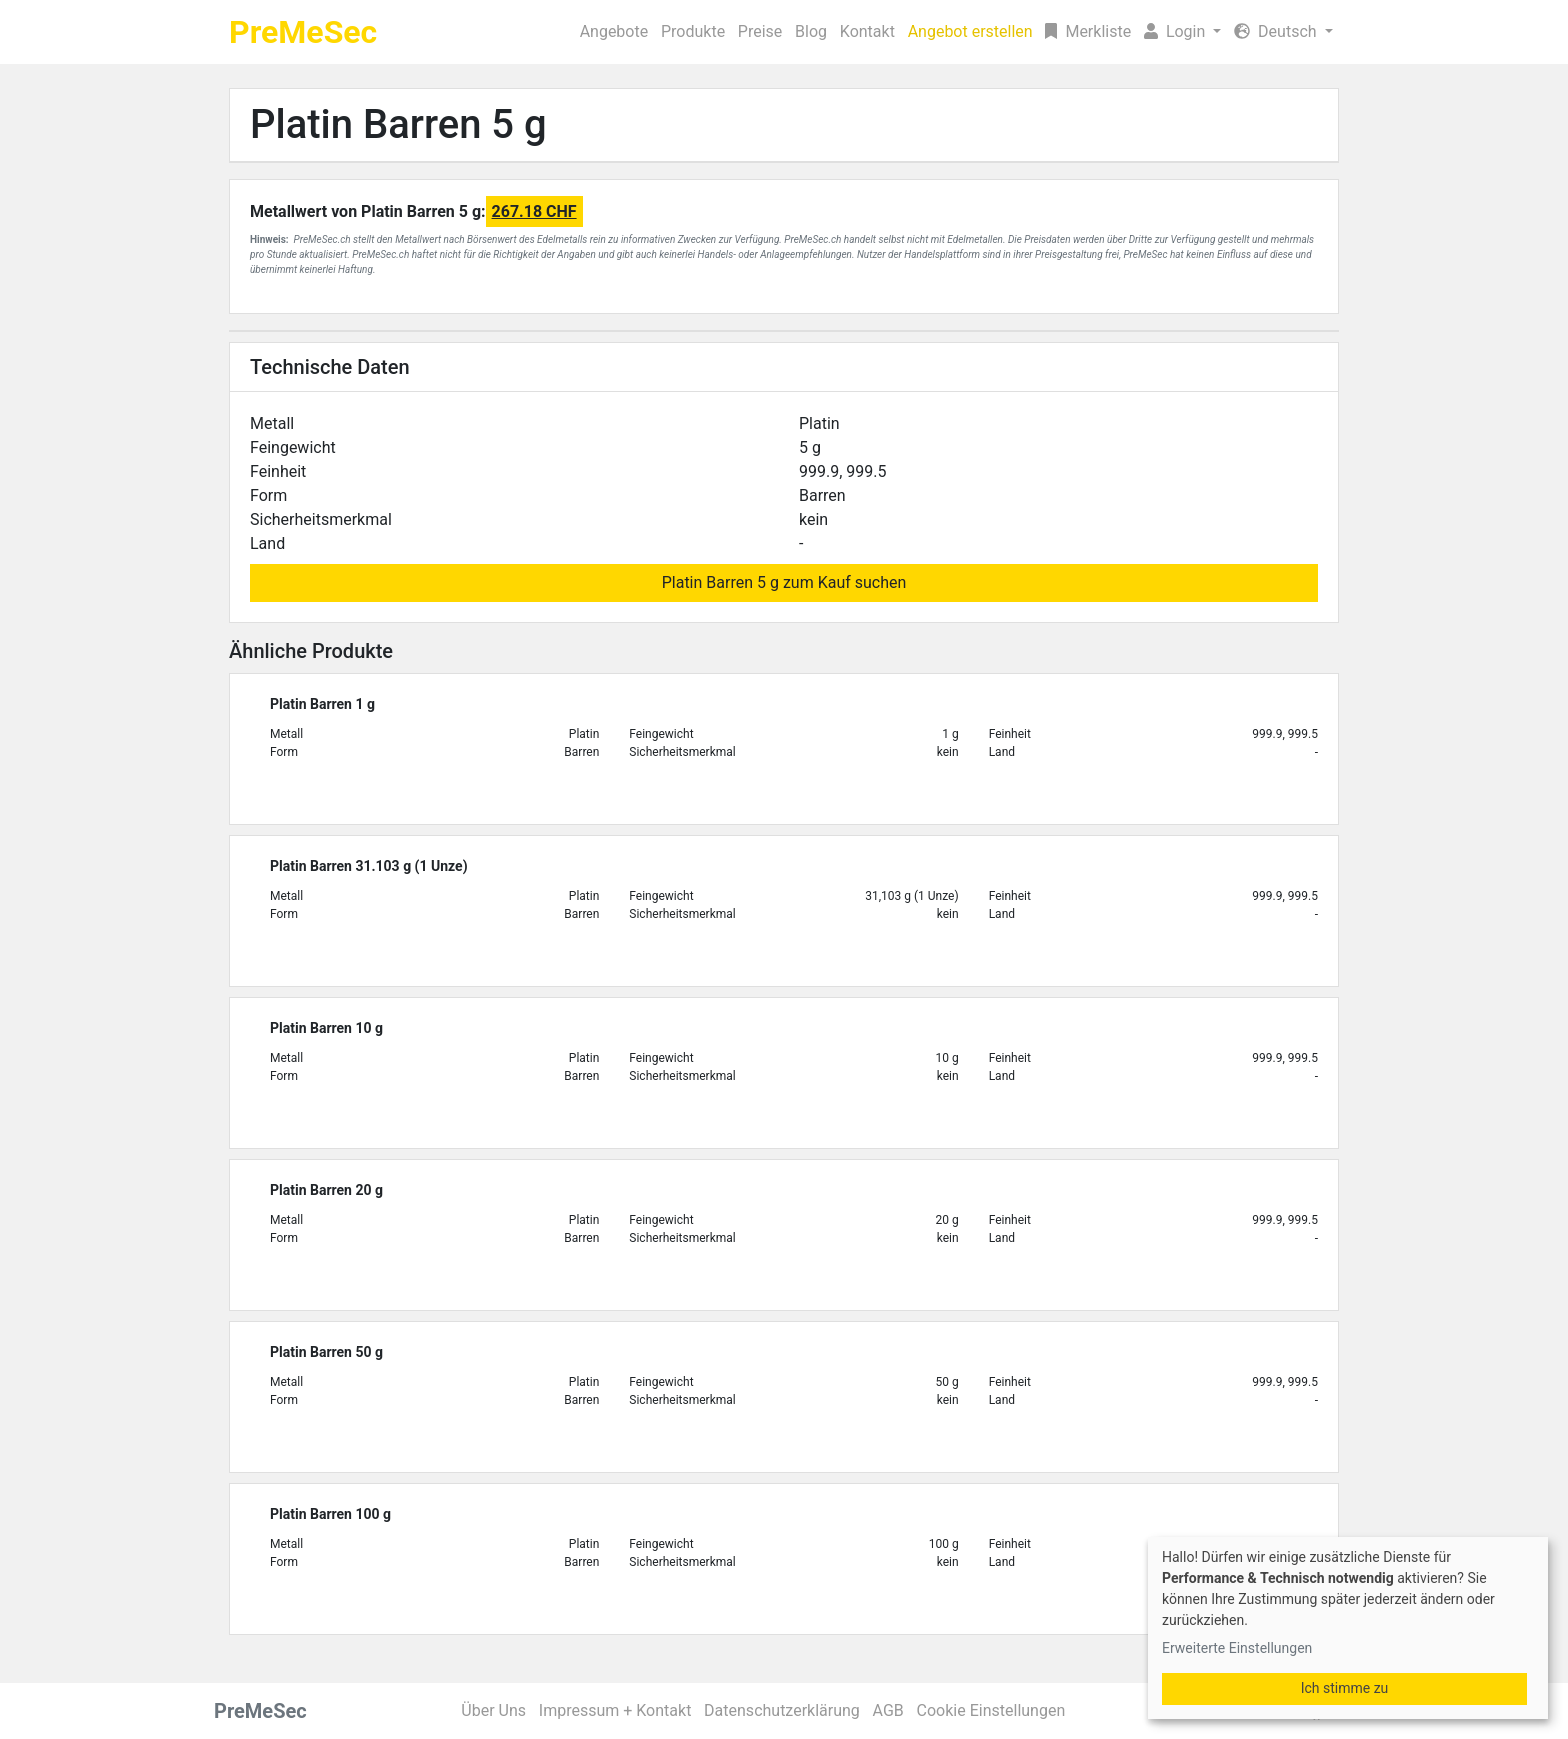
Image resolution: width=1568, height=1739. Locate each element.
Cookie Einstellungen (991, 1710)
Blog (811, 31)
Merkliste (1088, 31)
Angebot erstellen (970, 31)
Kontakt (867, 31)
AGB (888, 1710)
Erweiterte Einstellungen (1237, 1648)
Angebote (614, 31)
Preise (760, 31)
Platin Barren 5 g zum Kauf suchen (784, 582)
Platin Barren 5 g (398, 124)
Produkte (693, 31)
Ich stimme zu (1345, 1688)
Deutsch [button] (1277, 31)
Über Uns (493, 1710)
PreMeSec (303, 32)
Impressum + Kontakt (615, 1710)
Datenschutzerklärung (782, 1710)
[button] (1183, 32)
